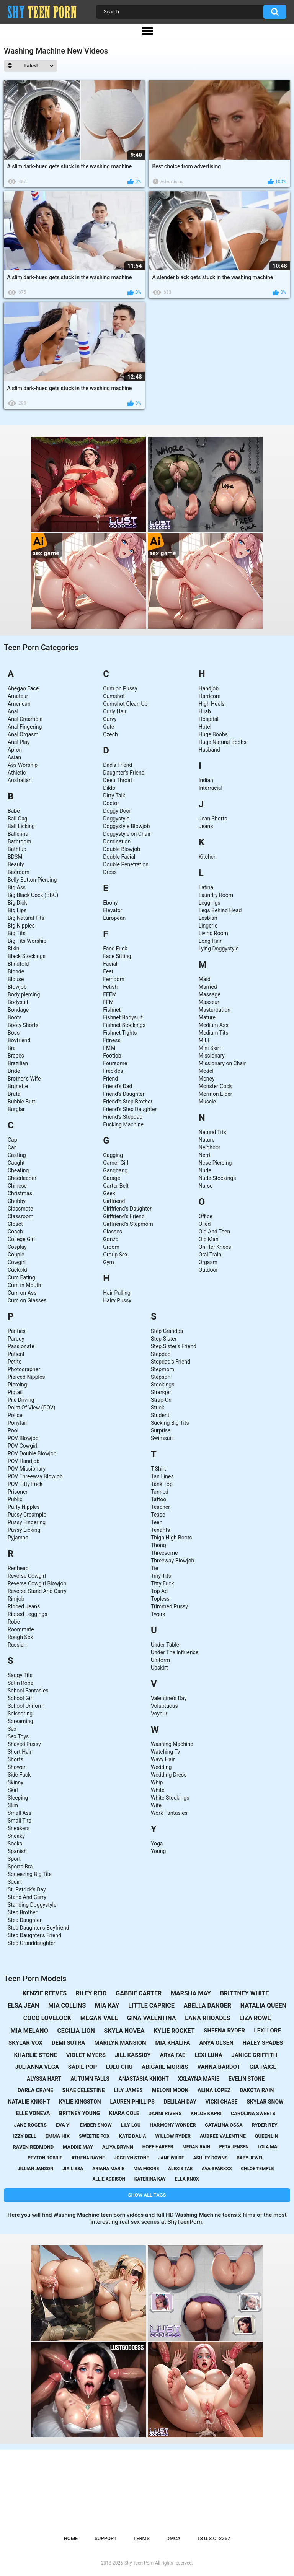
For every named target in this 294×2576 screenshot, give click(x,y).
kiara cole (124, 2113)
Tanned (159, 1492)
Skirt (13, 1790)
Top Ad (159, 1591)
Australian (20, 780)
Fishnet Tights (120, 1033)
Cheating (18, 1170)
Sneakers (18, 1828)
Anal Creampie (25, 719)
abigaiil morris (165, 2066)
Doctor (111, 803)
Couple (16, 1254)
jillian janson (36, 2168)
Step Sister (163, 1339)
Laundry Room (216, 895)
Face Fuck (115, 948)
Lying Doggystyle (219, 948)
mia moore (146, 2168)
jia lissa (72, 2168)
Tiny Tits (161, 1576)
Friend (110, 1079)
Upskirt (159, 1668)
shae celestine (83, 2090)
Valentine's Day (169, 1698)
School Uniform (26, 1706)
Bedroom (18, 872)
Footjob (112, 1056)
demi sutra (68, 2042)
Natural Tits (212, 1132)
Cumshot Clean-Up (125, 704)
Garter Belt (116, 1186)
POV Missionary (27, 1469)
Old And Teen (214, 1232)
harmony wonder (173, 2125)
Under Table (165, 1645)
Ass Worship (23, 765)
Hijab (205, 711)
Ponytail (17, 1423)
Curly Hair (114, 711)
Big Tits (17, 933)
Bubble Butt (21, 1101)
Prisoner (18, 1492)
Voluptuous (164, 1706)
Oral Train (210, 1254)
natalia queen (263, 2005)
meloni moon (170, 2090)
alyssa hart (44, 2079)
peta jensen (234, 2147)
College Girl (21, 1239)
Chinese (17, 1186)
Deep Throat (117, 780)
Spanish (17, 1851)
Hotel (205, 727)
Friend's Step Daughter (130, 1109)
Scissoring (20, 1713)
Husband (209, 750)
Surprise (160, 1430)
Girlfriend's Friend (124, 1216)
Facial (110, 964)
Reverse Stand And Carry (37, 1591)
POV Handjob (23, 1461)
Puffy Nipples (24, 1507)
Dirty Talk (114, 795)
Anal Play (19, 742)
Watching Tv (165, 1752)
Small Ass (19, 1813)
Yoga (157, 1843)
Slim (13, 1805)
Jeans (206, 826)
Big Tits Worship (27, 941)
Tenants (160, 1530)
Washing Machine (172, 1744)
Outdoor (208, 1270)
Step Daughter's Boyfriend (38, 1928)
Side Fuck (19, 1775)
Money (207, 1079)
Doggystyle (116, 818)
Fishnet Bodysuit (122, 1017)
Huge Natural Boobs (223, 742)
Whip (157, 1782)
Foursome (115, 1063)
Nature (207, 1140)
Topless (160, 1599)
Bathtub (17, 849)
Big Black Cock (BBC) (33, 895)
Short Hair (20, 1752)
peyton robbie (45, 2158)
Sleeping (18, 1798)
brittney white (244, 1993)
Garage (111, 1178)
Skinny (15, 1782)
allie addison (108, 2179)
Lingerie (208, 926)
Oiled (205, 1224)
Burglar (16, 1109)
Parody (16, 1339)
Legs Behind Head (220, 910)
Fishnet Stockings (124, 1025)
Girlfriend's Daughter (127, 1209)
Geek (109, 1193)
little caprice (151, 2005)
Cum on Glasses (27, 1300)
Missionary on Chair (222, 1063)
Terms (141, 2538)
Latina (206, 887)
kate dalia (132, 2136)
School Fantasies (28, 1690)
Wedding (161, 1767)
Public (15, 1499)
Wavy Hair (163, 1759)
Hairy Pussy (117, 1300)
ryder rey (264, 2125)
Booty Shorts (23, 1025)
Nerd (204, 1155)
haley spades (262, 2042)
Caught (16, 1163)
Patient (16, 1354)
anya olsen (216, 2042)
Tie (154, 1568)
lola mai (268, 2147)
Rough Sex (20, 1637)
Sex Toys (18, 1736)
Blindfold (18, 964)
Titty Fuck (162, 1583)
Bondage (18, 1010)
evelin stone (247, 2079)
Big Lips (17, 910)
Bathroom (19, 841)
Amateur (18, 696)
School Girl (20, 1698)
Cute (108, 727)
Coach (15, 1232)
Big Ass (17, 887)
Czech (110, 734)
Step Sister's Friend (173, 1346)
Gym (108, 1262)
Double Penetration (126, 864)
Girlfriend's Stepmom (128, 1224)
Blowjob (17, 987)
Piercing (17, 1385)
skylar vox (25, 2042)
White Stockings (170, 1798)
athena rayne (88, 2158)
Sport (14, 1859)
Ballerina (18, 834)
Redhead (18, 1568)
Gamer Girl (115, 1163)
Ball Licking (21, 826)
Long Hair (210, 941)
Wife (156, 1805)
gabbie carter (139, 1993)
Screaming (20, 1721)
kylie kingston (80, 2102)
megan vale (99, 2018)
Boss (14, 1033)
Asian (14, 757)
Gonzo (110, 1239)
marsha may (191, 1993)
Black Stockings (27, 956)
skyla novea (124, 2030)
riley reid (91, 1993)
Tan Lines (162, 1476)
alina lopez (214, 2090)
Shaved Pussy (24, 1744)
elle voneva (33, 2113)
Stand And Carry (27, 1897)
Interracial (210, 788)
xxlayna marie (198, 2079)
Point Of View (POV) (32, 1407)
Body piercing (24, 994)
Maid (205, 979)
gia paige (262, 2066)
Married (208, 987)
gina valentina (151, 2018)
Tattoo (158, 1499)
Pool (13, 1430)
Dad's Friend (117, 765)
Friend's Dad (117, 1086)
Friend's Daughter (123, 1094)
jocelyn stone (131, 2158)
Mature (207, 1017)
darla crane (35, 2090)
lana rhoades (207, 2018)
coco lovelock (47, 2018)
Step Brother (22, 1912)
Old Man (209, 1239)
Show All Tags (147, 2195)
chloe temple (257, 2168)
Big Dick (17, 903)
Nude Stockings (217, 1178)
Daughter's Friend (123, 773)
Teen (156, 1522)
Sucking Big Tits (170, 1423)
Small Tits (19, 1821)
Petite (14, 1362)
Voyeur (159, 1713)
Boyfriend (19, 1040)
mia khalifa (172, 2042)
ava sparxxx (217, 2168)
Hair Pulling (117, 1293)
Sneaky (16, 1836)
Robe (14, 1622)
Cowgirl (17, 1262)
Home (71, 2538)
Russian (17, 1645)
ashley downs (210, 2158)
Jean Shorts (213, 818)
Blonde (16, 971)
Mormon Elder (215, 1094)
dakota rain (257, 2090)
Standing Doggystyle (32, 1905)
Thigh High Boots (171, 1538)
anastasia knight (144, 2079)
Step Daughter (25, 1920)
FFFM (109, 994)
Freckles (113, 1071)
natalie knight (29, 2102)
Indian (206, 780)
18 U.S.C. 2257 (213, 2538)
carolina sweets (253, 2113)
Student (160, 1415)
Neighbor (209, 1147)
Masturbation (214, 1010)
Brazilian (18, 1063)
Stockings (162, 1385)
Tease (158, 1515)
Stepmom (162, 1369)
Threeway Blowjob (172, 1560)
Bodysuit (18, 1002)
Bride (14, 1071)
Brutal (15, 1094)
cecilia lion (76, 2030)
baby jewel (250, 2158)
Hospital (209, 719)
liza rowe (255, 2018)
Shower (17, 1767)
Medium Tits (214, 1033)
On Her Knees (215, 1247)
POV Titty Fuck (25, 1484)
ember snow (96, 2125)
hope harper (157, 2147)
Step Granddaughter (31, 1943)
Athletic (17, 773)
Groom (111, 1247)
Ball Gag (18, 818)
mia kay (107, 2005)
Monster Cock (215, 1086)
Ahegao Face (23, 688)
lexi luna (208, 2055)
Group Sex (115, 1254)
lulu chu (119, 2066)
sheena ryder (224, 2030)
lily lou (131, 2125)
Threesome (164, 1553)
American (19, 704)
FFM (108, 1002)
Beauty (16, 864)
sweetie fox (94, 2136)
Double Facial (119, 857)
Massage (209, 994)
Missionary (212, 1056)
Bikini (14, 948)
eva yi (63, 2125)
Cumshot (114, 696)
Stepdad (161, 1354)
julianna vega (37, 2066)
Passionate (21, 1346)
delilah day (180, 2102)
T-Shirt (158, 1469)
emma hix (57, 2136)
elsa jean (23, 2005)
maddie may (78, 2147)
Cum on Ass (22, 1293)
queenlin (266, 2136)
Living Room (213, 933)
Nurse (206, 1186)
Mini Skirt (210, 1048)
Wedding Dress (169, 1775)
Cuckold (17, 1270)
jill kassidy (133, 2055)
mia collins (67, 2005)
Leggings (209, 903)
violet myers (86, 2055)
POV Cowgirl (23, 1446)
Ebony (110, 903)
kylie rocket (174, 2030)
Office (205, 1216)
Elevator (112, 910)
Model (206, 1071)
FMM (109, 1048)
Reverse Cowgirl (27, 1576)
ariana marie (108, 2168)
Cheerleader (22, 1178)
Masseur (209, 1002)
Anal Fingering (25, 727)
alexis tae (180, 2168)
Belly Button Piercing (32, 880)
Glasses (112, 1232)
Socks (15, 1843)
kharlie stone (35, 2055)
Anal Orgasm (23, 734)
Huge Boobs (213, 734)
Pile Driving (21, 1400)
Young (158, 1851)
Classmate (20, 1209)
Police (15, 1415)
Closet (15, 1224)
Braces (16, 1056)
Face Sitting (117, 956)
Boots (15, 1017)
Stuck (157, 1407)
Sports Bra (20, 1866)
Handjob (209, 688)
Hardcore (209, 696)
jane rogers (30, 2125)
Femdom (113, 979)
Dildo (109, 788)
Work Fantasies (169, 1813)
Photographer (24, 1369)
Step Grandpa (167, 1331)
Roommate (21, 1629)
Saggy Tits (20, 1675)
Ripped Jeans (24, 1606)
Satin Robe (20, 1683)
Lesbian (208, 918)
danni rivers (164, 2113)
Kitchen (208, 857)
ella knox (187, 2179)
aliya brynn (117, 2147)
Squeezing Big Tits (30, 1874)
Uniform (160, 1660)
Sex (12, 1729)
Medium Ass (214, 1025)
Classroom (20, 1216)
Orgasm (208, 1262)
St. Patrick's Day (27, 1889)
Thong (158, 1545)
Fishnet (112, 1010)
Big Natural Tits (26, 918)
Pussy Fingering (27, 1522)
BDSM (15, 857)
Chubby (17, 1201)
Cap (12, 1140)
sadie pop (82, 2066)
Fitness (111, 1040)
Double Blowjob (121, 849)
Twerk (158, 1614)
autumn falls (89, 2079)
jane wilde (171, 2158)
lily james (128, 2090)
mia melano (29, 2030)
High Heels (212, 704)
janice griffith (254, 2055)
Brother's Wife (24, 1079)
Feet (108, 971)
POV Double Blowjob (32, 1453)
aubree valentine (223, 2136)
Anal (13, 711)
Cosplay (17, 1247)
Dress (110, 872)
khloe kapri (206, 2113)
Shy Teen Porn (139, 2563)
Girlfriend (114, 1201)
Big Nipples (21, 926)
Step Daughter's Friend (34, 1935)
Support (106, 2538)
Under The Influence (174, 1652)
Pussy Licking (24, 1530)
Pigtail (15, 1392)
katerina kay (150, 2179)
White (158, 1790)
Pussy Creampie (27, 1515)
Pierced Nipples (26, 1377)
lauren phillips (132, 2102)
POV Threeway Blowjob (35, 1476)
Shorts (15, 1759)
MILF (205, 1040)
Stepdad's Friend (170, 1362)
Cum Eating (21, 1277)
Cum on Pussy (120, 688)
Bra (12, 1048)
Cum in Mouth (24, 1285)
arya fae (172, 2055)
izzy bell (24, 2136)
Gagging (113, 1155)
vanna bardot (218, 2066)
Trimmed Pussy (169, 1606)
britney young (79, 2113)
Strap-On (161, 1400)
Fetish (110, 987)
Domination (117, 841)
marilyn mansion (120, 2042)
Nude (205, 1170)
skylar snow (265, 2102)
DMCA (173, 2538)
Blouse (16, 979)
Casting (17, 1155)
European (114, 918)
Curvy (109, 719)
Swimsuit (162, 1438)
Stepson (160, 1377)
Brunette (18, 1086)
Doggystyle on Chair (126, 834)
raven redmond (33, 2147)
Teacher (160, 1507)
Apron (15, 750)
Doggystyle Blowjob (126, 826)
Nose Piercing (215, 1163)
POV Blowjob (23, 1438)
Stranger (161, 1392)
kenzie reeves (45, 1993)
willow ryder (173, 2136)
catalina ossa (223, 2125)
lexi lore (267, 2030)
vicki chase (222, 2102)
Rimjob (16, 1599)
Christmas (20, 1193)
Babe (14, 811)
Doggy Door (117, 811)
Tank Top (162, 1484)
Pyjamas (18, 1538)
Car (12, 1147)
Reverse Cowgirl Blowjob (37, 1583)
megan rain (196, 2147)
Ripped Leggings (27, 1614)
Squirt (15, 1882)
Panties (17, 1331)
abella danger (207, 2005)
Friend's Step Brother (127, 1101)
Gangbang (115, 1170)
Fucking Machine (123, 1124)
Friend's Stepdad (122, 1117)
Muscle (207, 1101)
